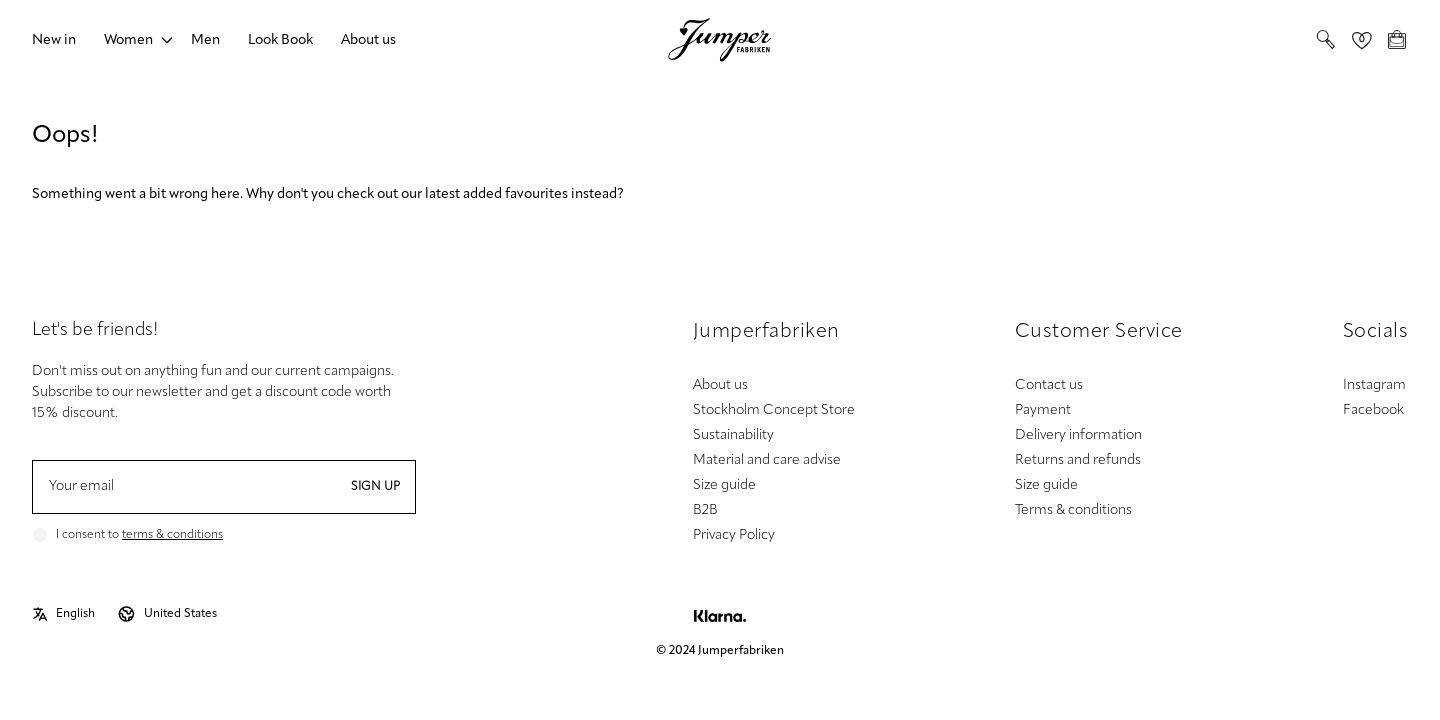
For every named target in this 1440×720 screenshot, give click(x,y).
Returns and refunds (1078, 460)
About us (368, 40)
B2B (705, 510)
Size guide (724, 485)
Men (205, 40)
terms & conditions (172, 535)
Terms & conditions (1073, 510)
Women (128, 40)
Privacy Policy (734, 535)
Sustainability (733, 435)
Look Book (280, 40)
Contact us (1049, 385)
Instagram (1374, 385)
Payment (1043, 410)
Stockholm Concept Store (774, 410)
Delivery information (1078, 435)
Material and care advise (767, 460)
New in (54, 40)
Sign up (375, 487)
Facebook (1373, 410)
